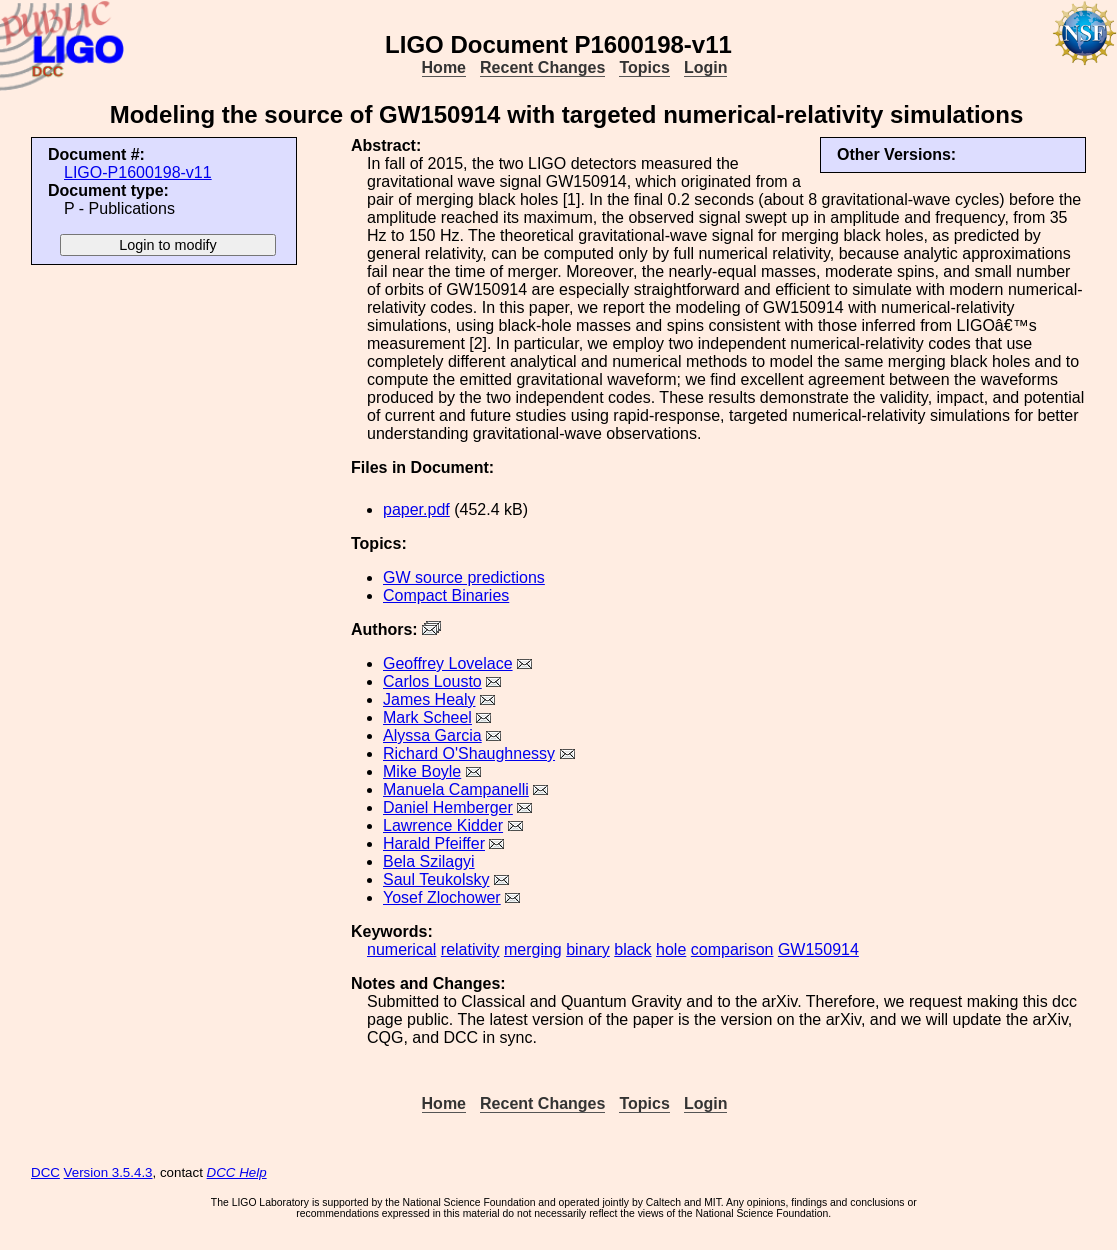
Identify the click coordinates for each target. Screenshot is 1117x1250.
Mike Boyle (422, 771)
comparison (732, 949)
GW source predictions (464, 577)
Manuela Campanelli (456, 789)
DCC (45, 1172)
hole (671, 949)
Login (706, 67)
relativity (470, 949)
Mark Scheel (427, 717)
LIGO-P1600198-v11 (138, 172)
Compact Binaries (446, 595)
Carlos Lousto (432, 681)
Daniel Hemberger (448, 807)
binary (588, 949)
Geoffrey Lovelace (448, 663)
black (632, 949)
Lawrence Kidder (443, 825)
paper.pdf (416, 509)
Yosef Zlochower (442, 897)
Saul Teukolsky (436, 879)
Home (444, 67)
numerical (401, 949)
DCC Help (237, 1172)
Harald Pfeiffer (434, 843)
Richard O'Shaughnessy (469, 753)
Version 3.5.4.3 (108, 1172)
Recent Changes (542, 67)
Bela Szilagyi (429, 861)
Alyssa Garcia (432, 735)
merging (533, 949)
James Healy (429, 699)
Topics (644, 67)
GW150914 (818, 949)
